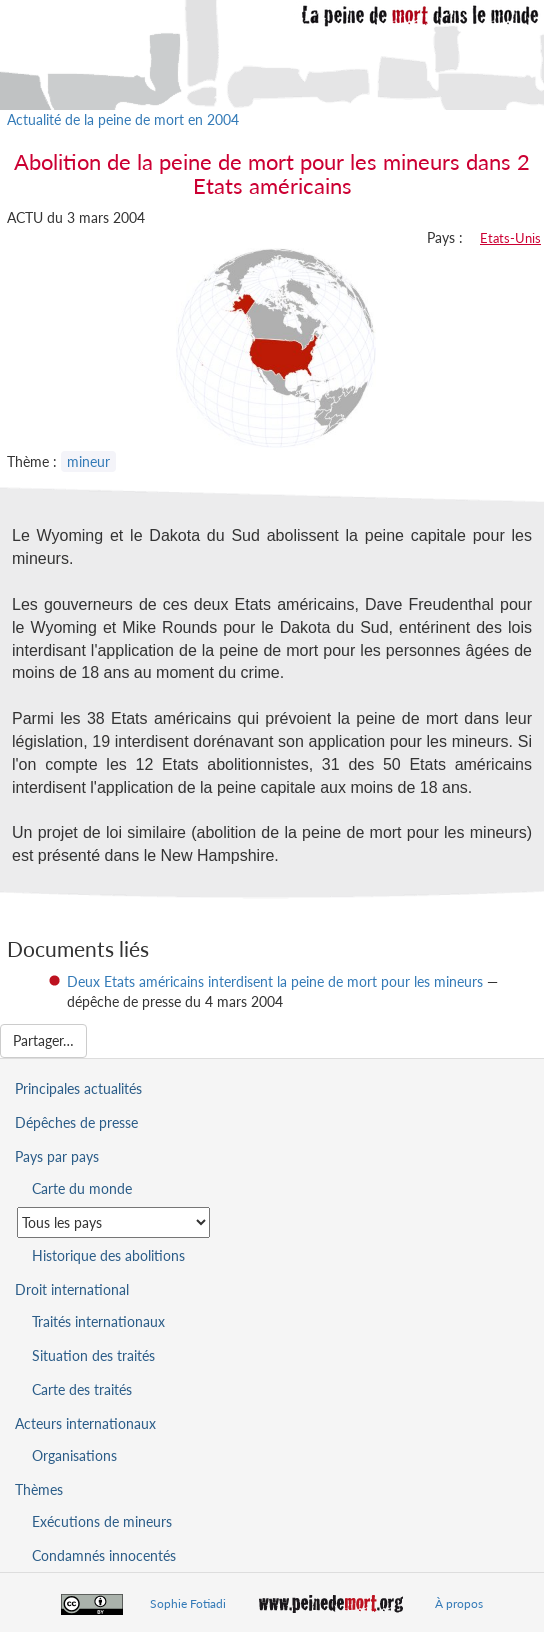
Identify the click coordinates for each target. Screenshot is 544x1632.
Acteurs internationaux (85, 1423)
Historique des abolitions (108, 1255)
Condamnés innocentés (104, 1555)
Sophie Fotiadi (188, 1603)
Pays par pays (57, 1156)
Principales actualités (78, 1088)
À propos (459, 1603)
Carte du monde (82, 1188)
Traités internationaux (98, 1321)
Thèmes (39, 1489)
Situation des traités (93, 1355)
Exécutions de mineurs (102, 1521)
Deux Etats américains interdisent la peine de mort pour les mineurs (275, 981)
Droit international (72, 1289)
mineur (88, 461)
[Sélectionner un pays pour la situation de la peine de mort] (113, 1222)
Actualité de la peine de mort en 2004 (123, 119)
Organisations (74, 1455)
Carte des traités (82, 1389)
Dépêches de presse (76, 1122)
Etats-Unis (510, 238)
